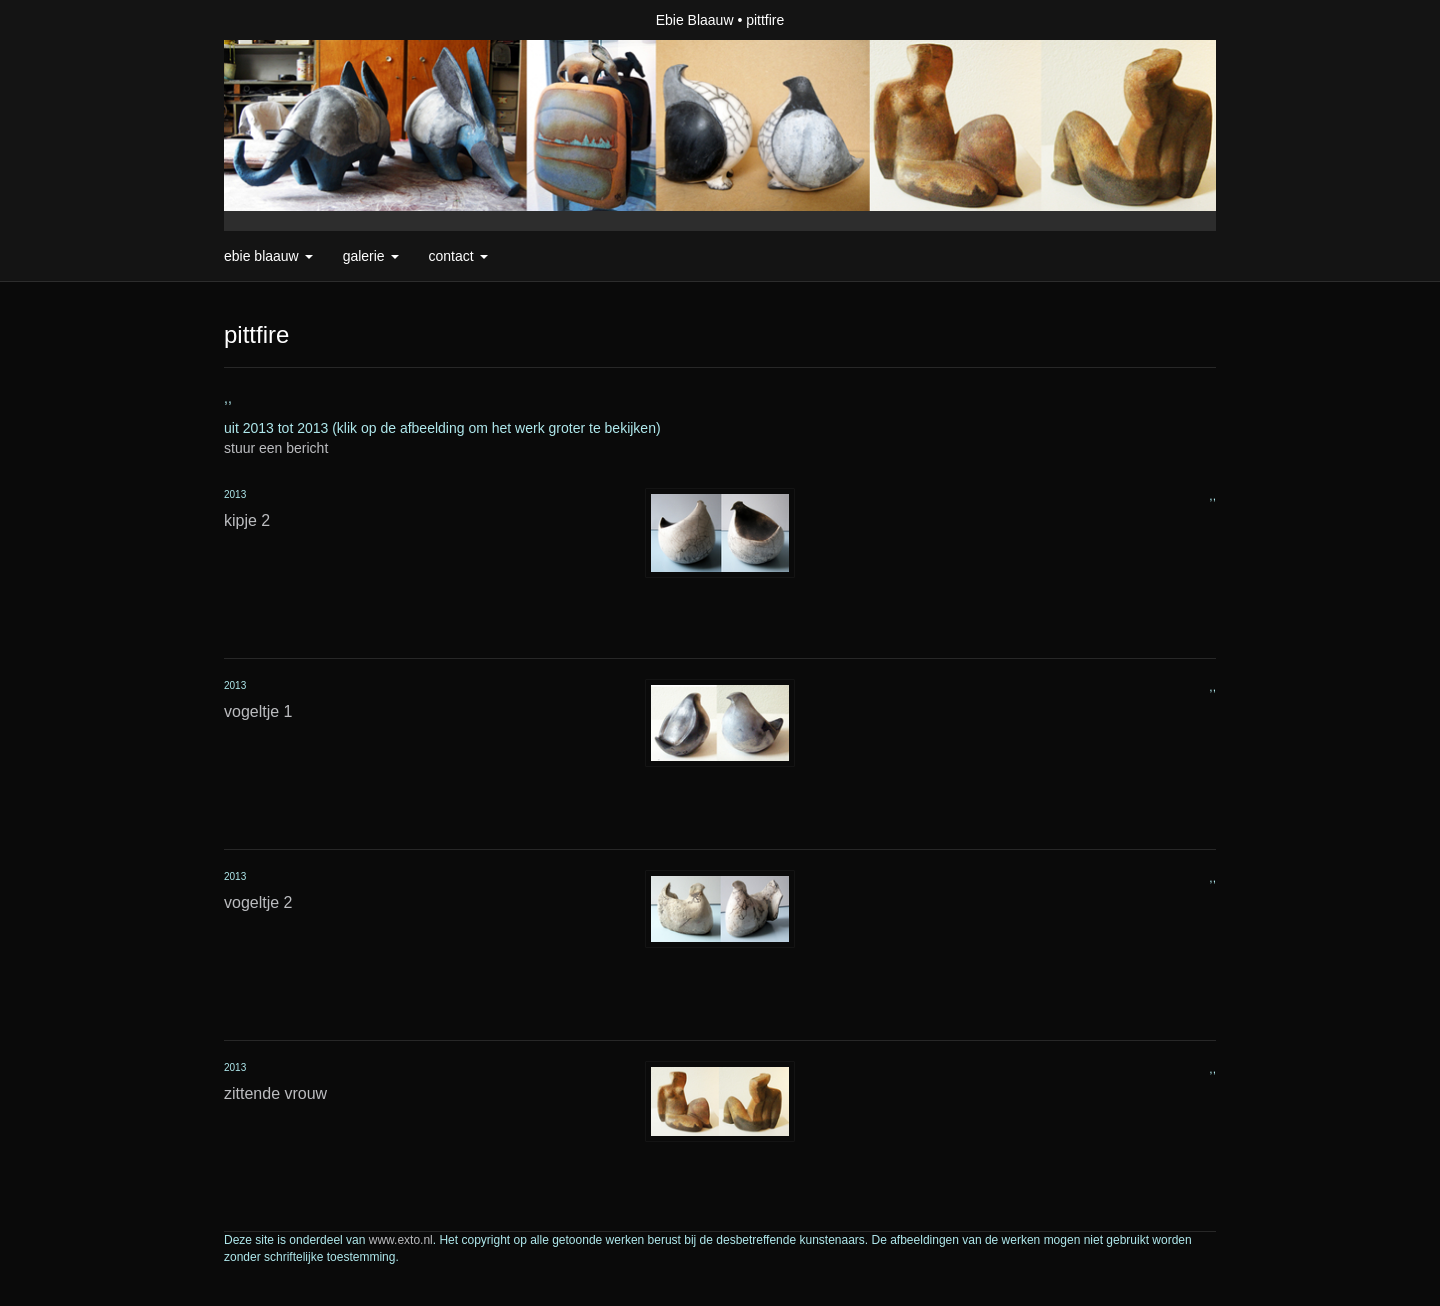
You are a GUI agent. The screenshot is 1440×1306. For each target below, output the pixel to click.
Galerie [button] (371, 256)
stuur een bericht (276, 448)
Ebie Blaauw (695, 20)
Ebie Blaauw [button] (268, 256)
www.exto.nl (401, 1240)
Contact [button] (458, 256)
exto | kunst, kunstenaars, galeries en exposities (280, 20)
